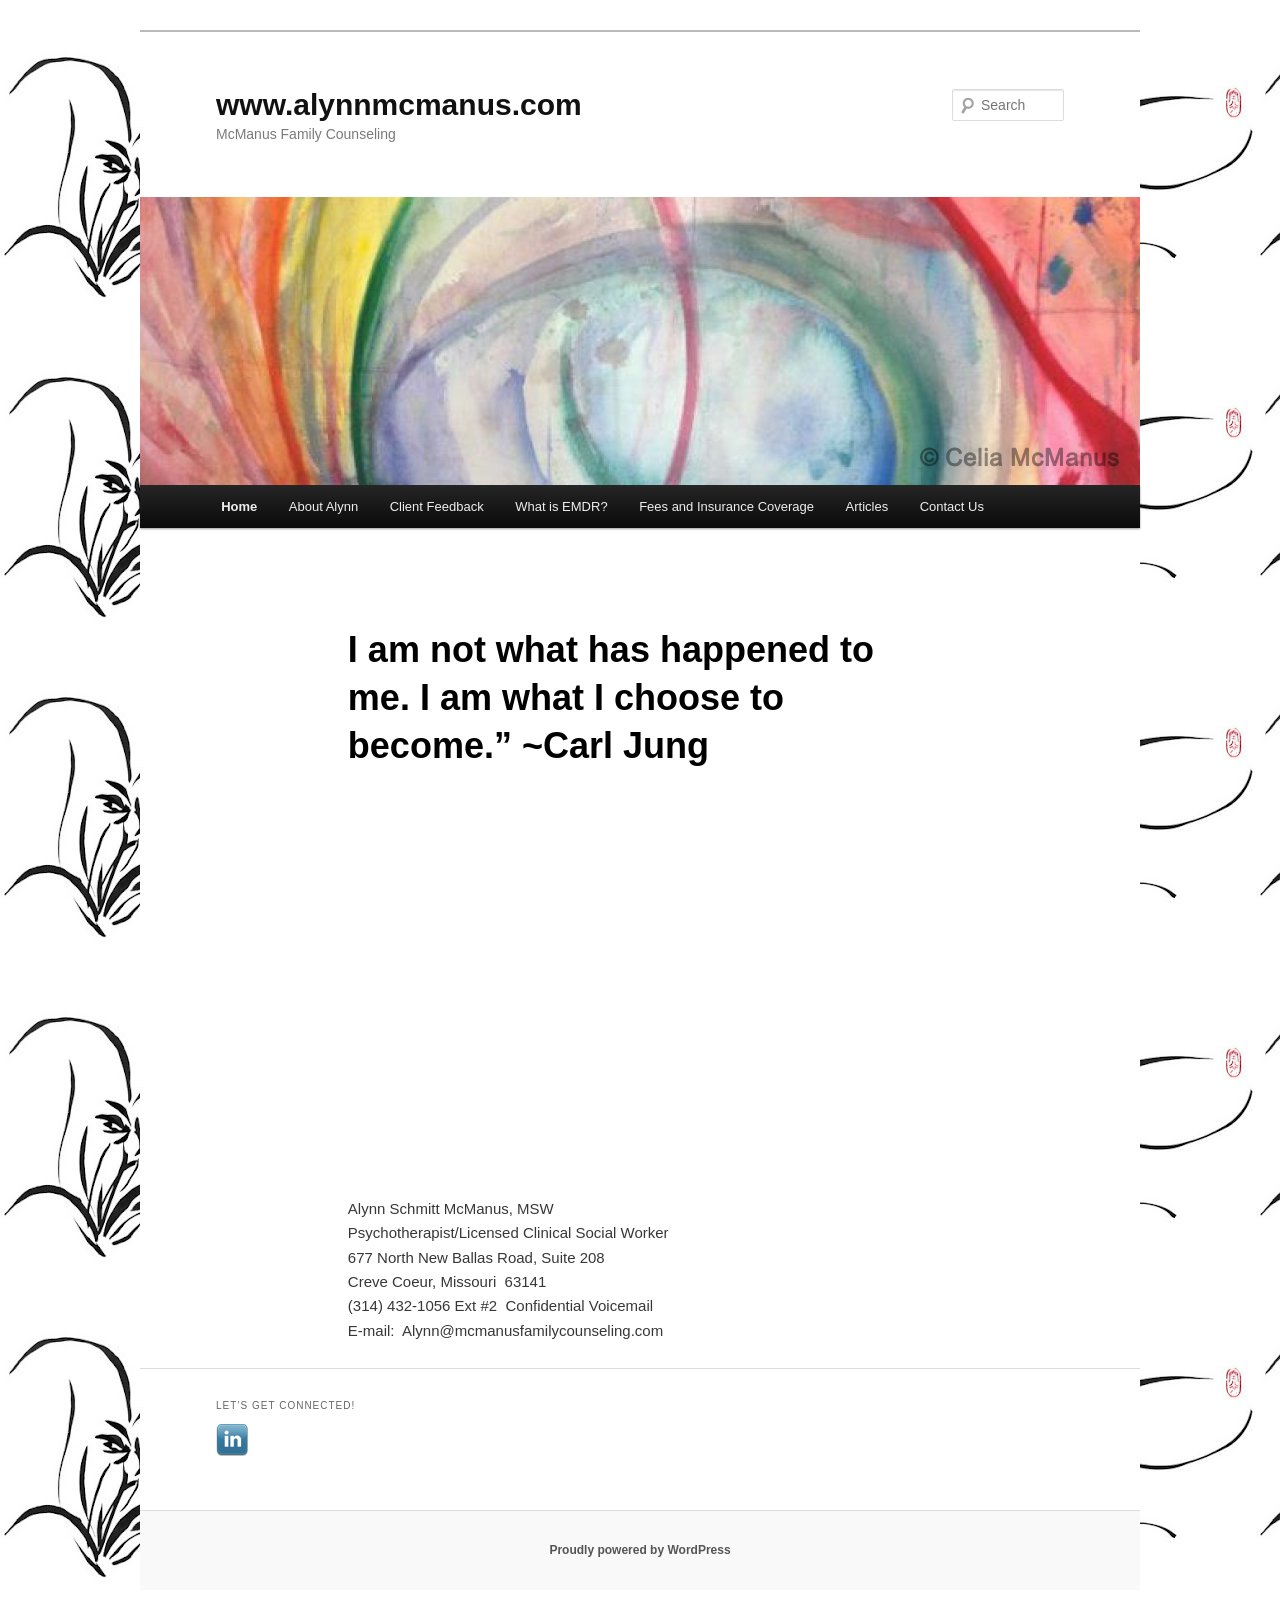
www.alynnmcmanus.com (399, 104)
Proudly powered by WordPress (639, 1550)
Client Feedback (437, 506)
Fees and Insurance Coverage (726, 506)
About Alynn (323, 506)
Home (239, 506)
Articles (867, 506)
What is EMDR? (561, 506)
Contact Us (952, 506)
